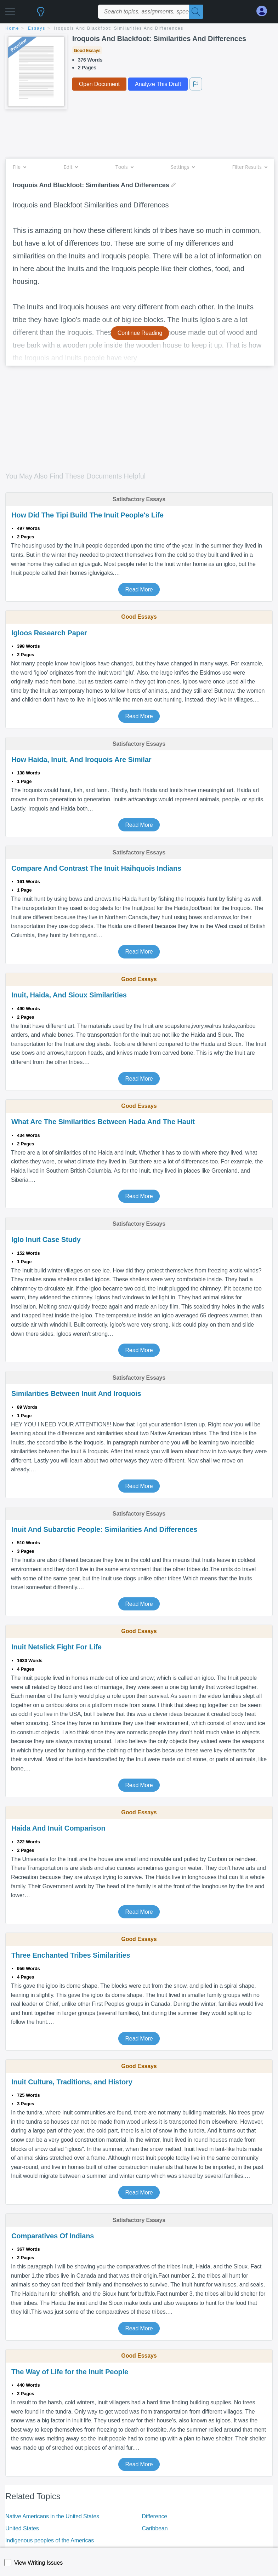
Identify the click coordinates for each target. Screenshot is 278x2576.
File (19, 167)
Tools (124, 167)
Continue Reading (140, 333)
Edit (71, 167)
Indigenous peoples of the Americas (49, 2540)
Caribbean (155, 2528)
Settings (182, 167)
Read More (139, 589)
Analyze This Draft (158, 84)
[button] (10, 10)
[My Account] (264, 11)
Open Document (99, 84)
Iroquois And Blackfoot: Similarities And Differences (119, 28)
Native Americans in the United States (52, 2516)
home (12, 28)
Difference (155, 2516)
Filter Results (249, 167)
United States (22, 2528)
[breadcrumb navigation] (139, 29)
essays (36, 28)
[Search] (196, 12)
